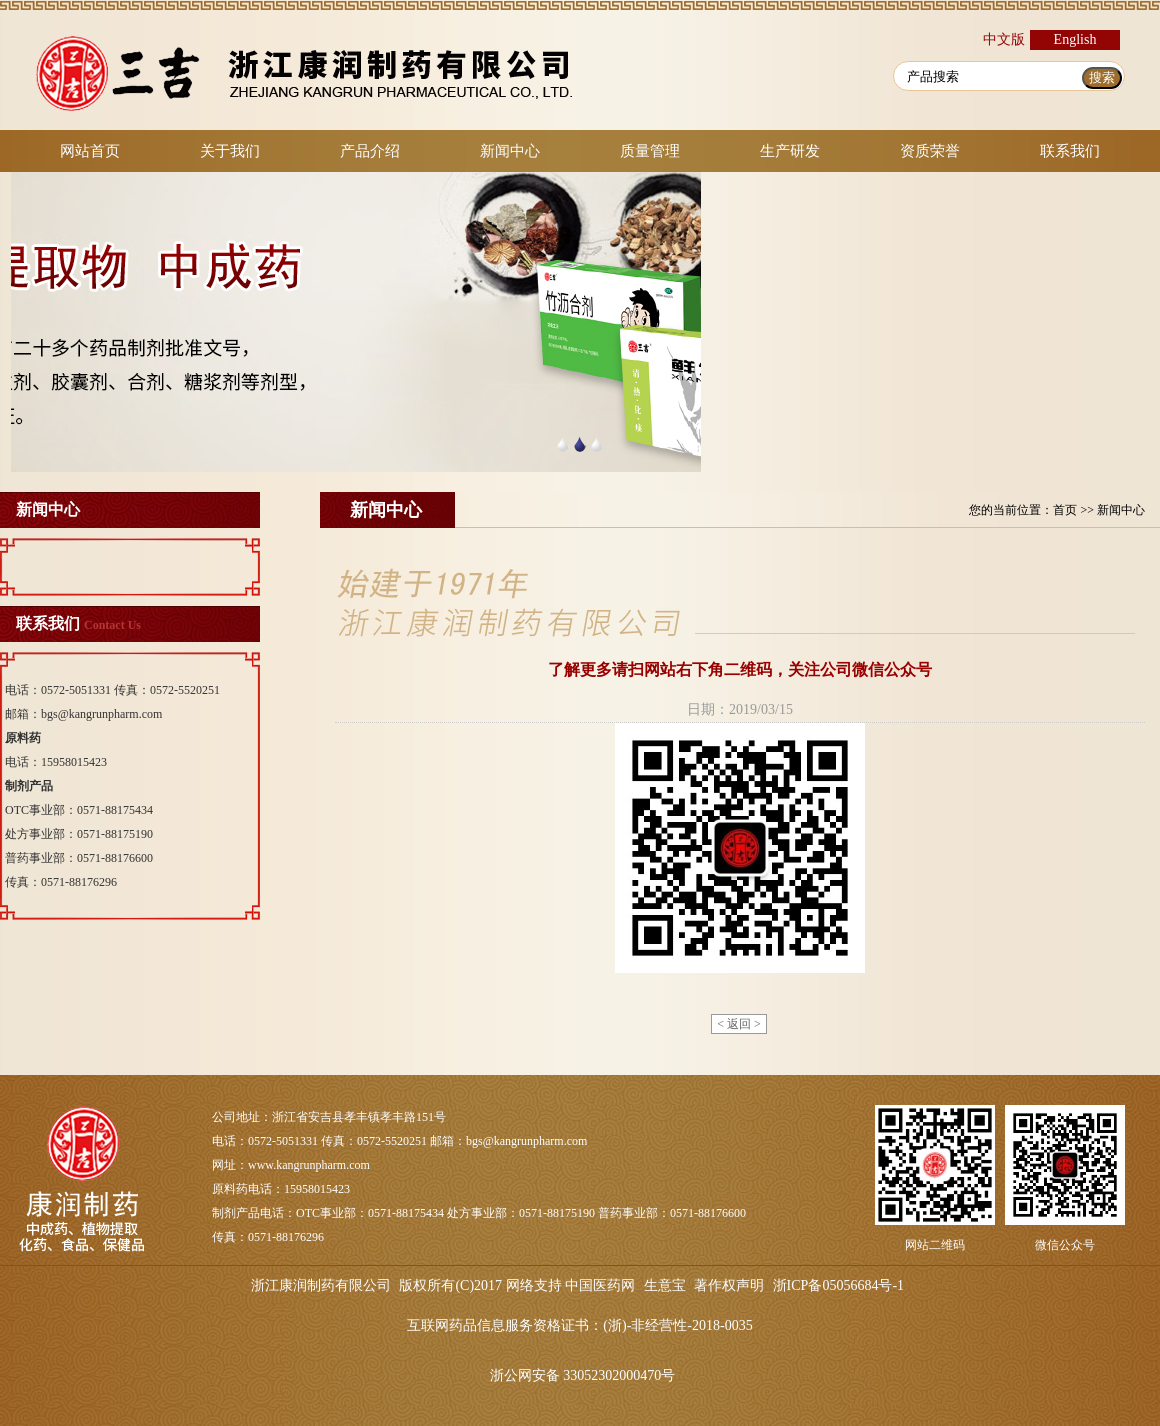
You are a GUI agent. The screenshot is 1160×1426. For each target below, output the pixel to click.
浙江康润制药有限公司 (321, 1285)
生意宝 (665, 1285)
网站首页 (90, 151)
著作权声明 (729, 1285)
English (1075, 39)
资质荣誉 (930, 151)
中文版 (1004, 39)
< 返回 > (739, 1024)
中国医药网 (600, 1285)
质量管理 (650, 151)
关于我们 (230, 151)
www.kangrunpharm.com (309, 1165)
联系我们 (1070, 151)
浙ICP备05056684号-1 (838, 1285)
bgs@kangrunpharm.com (101, 714)
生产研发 (790, 151)
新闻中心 (510, 151)
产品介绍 (370, 151)
